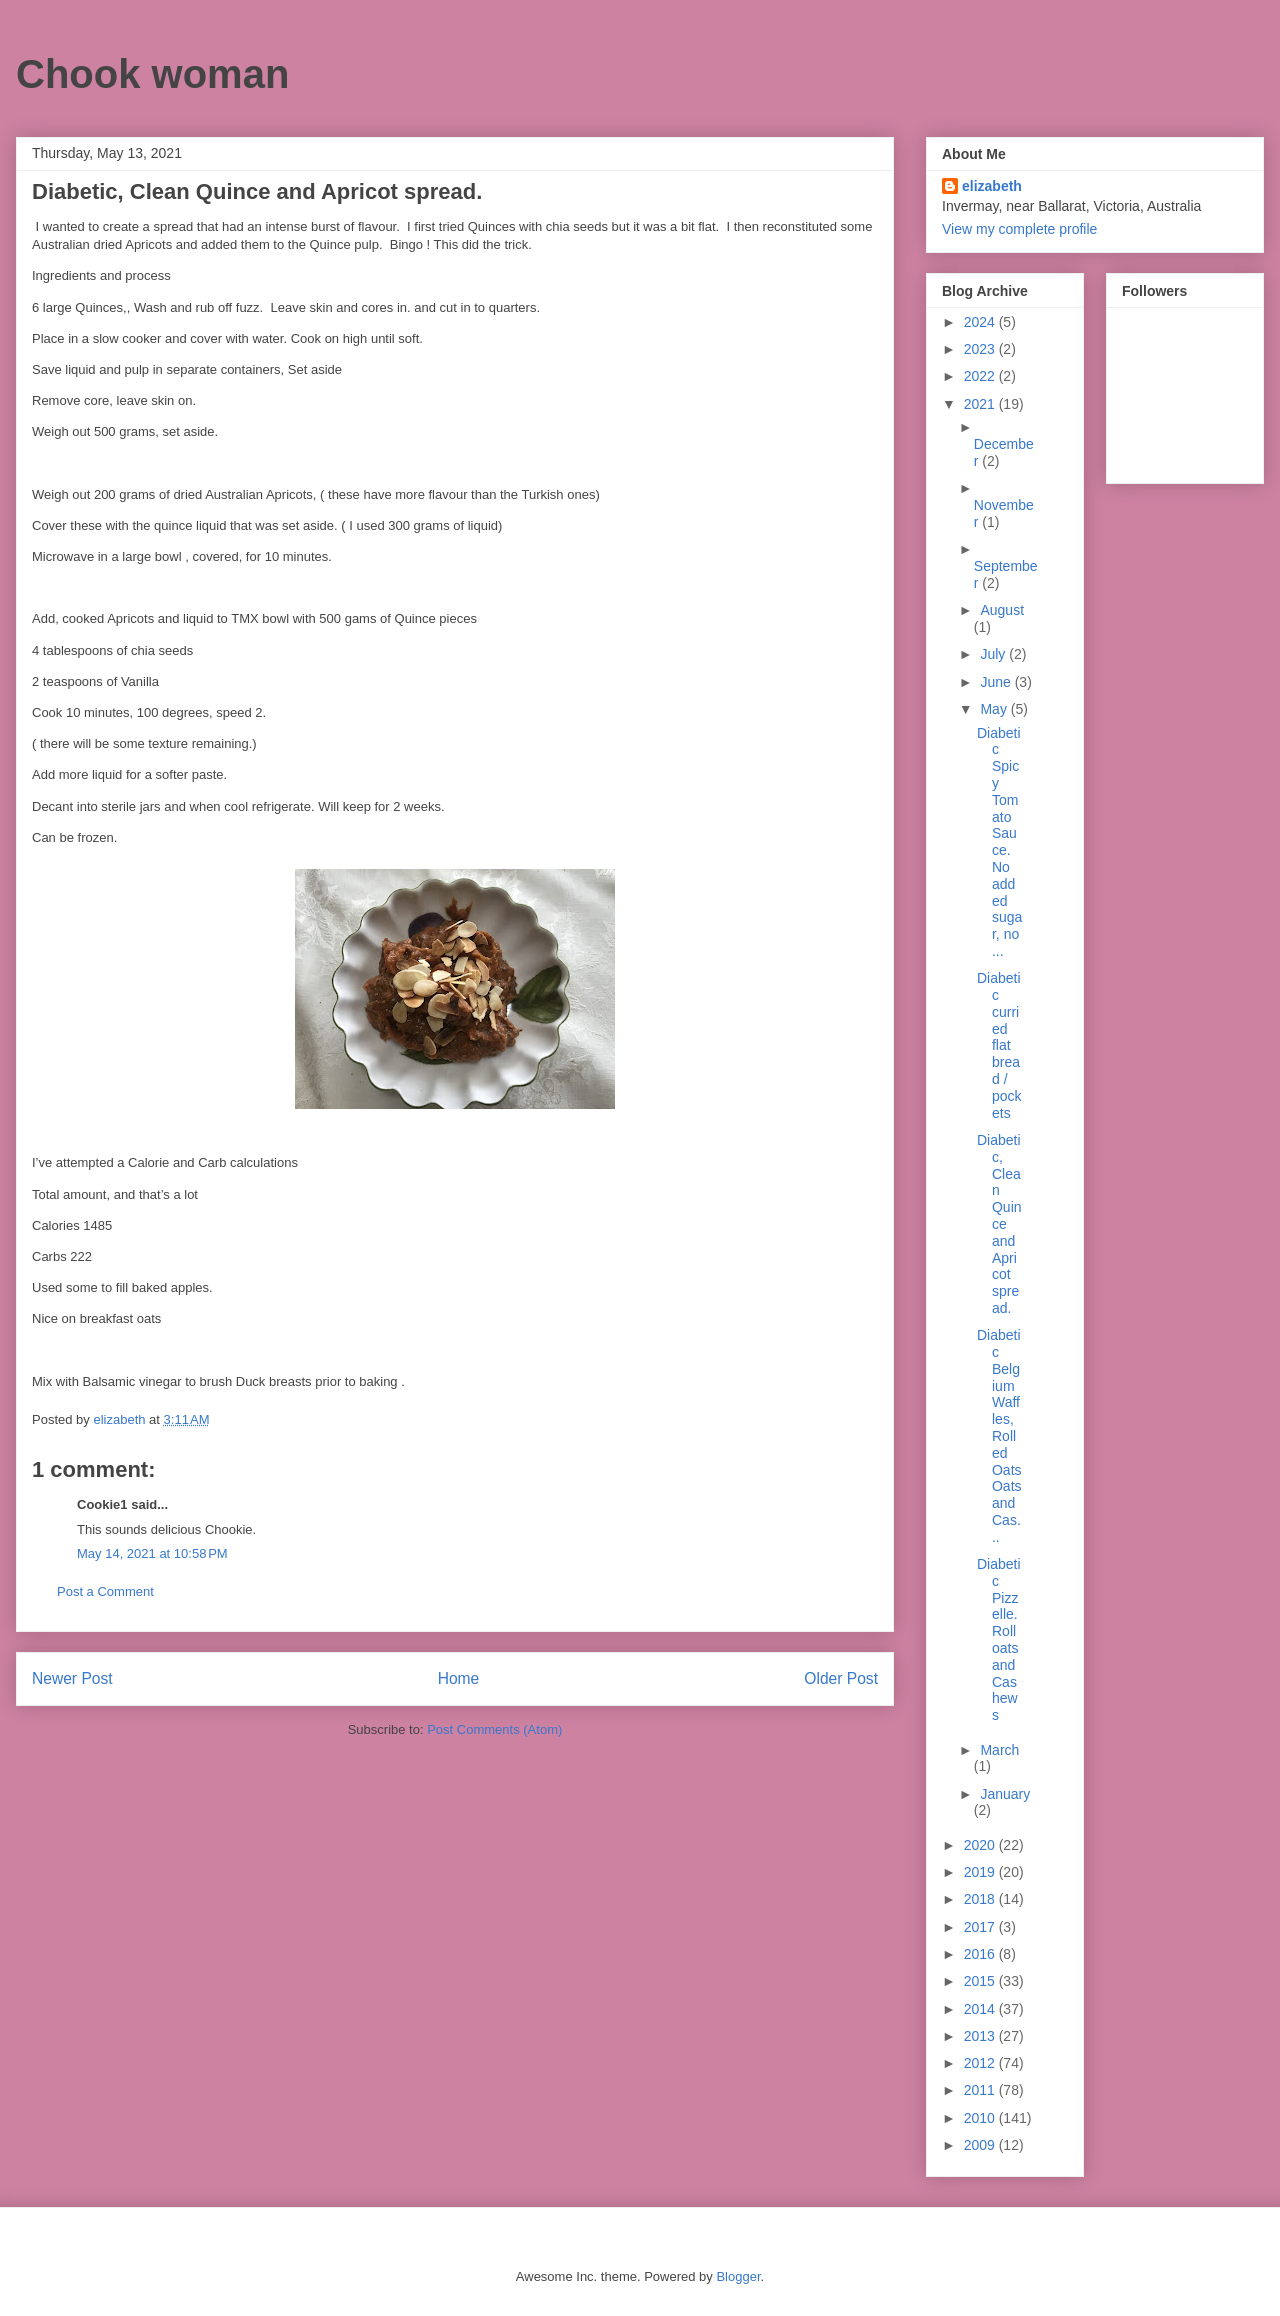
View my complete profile (1019, 229)
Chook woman (152, 74)
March (999, 1750)
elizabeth (992, 186)
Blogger (738, 2276)
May (995, 709)
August (1002, 610)
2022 (981, 376)
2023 (981, 349)
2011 (981, 2090)
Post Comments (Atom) (494, 1729)
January (1005, 1794)
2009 (981, 2145)
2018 (981, 1899)
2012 (981, 2063)
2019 (981, 1872)
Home (459, 1678)
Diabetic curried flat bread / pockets (999, 1045)
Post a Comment (105, 1591)
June (997, 682)
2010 (981, 2118)
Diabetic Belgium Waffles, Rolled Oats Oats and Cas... (999, 1436)
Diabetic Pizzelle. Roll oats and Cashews (999, 1639)
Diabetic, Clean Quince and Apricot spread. (999, 1224)
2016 (981, 1954)
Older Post (841, 1678)
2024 (981, 322)
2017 (981, 1927)
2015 (981, 1981)
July (994, 654)
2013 (981, 2036)
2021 (981, 404)
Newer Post (72, 1678)
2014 (981, 2009)
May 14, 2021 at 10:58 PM (152, 1553)
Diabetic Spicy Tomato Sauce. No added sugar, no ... (999, 842)
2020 (981, 1845)
